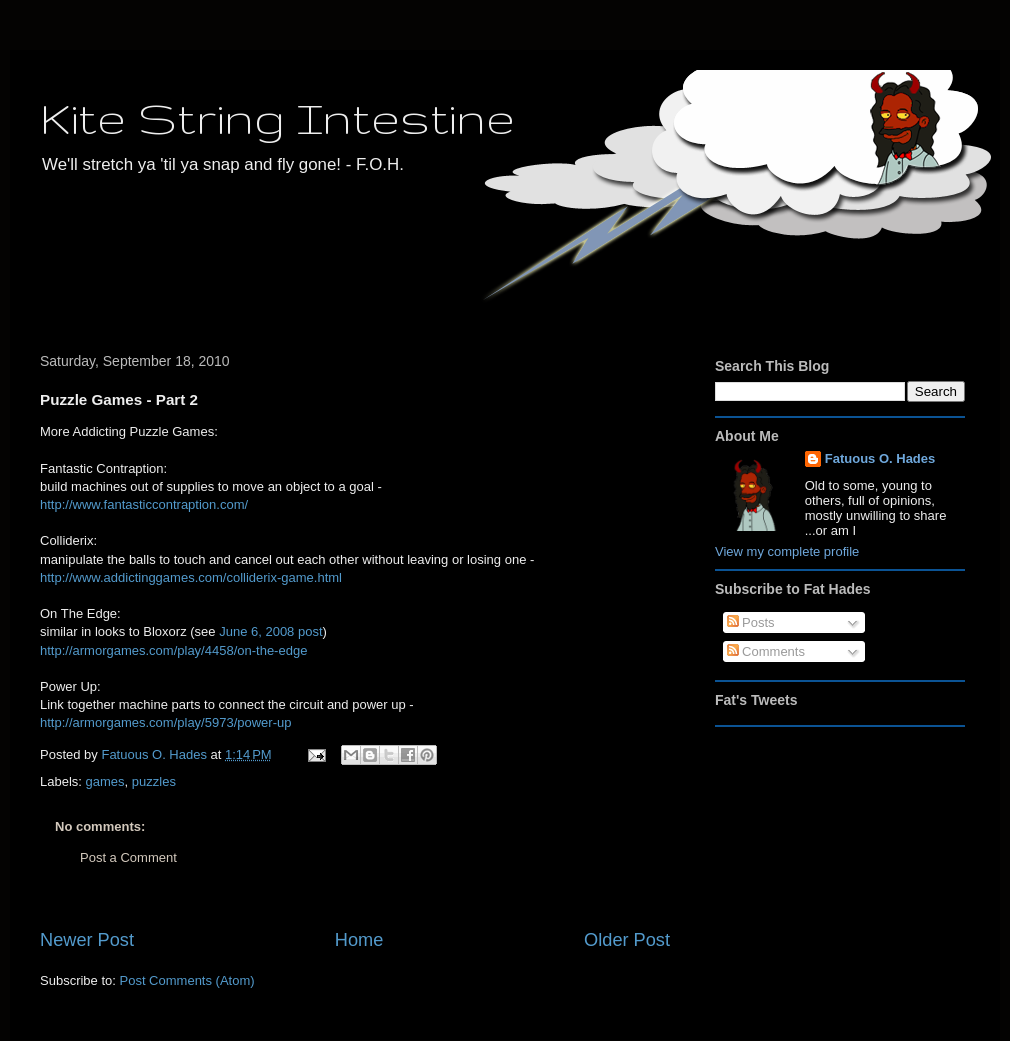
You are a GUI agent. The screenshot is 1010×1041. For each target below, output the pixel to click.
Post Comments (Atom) (187, 980)
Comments (766, 651)
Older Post (627, 940)
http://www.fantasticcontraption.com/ (144, 504)
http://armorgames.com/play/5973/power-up (165, 722)
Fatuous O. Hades (880, 458)
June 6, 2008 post (270, 631)
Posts (751, 622)
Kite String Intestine (277, 117)
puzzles (154, 781)
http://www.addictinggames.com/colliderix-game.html (191, 577)
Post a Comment (128, 857)
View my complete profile (787, 551)
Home (359, 940)
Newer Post (87, 940)
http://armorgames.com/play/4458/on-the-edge (173, 650)
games (105, 781)
